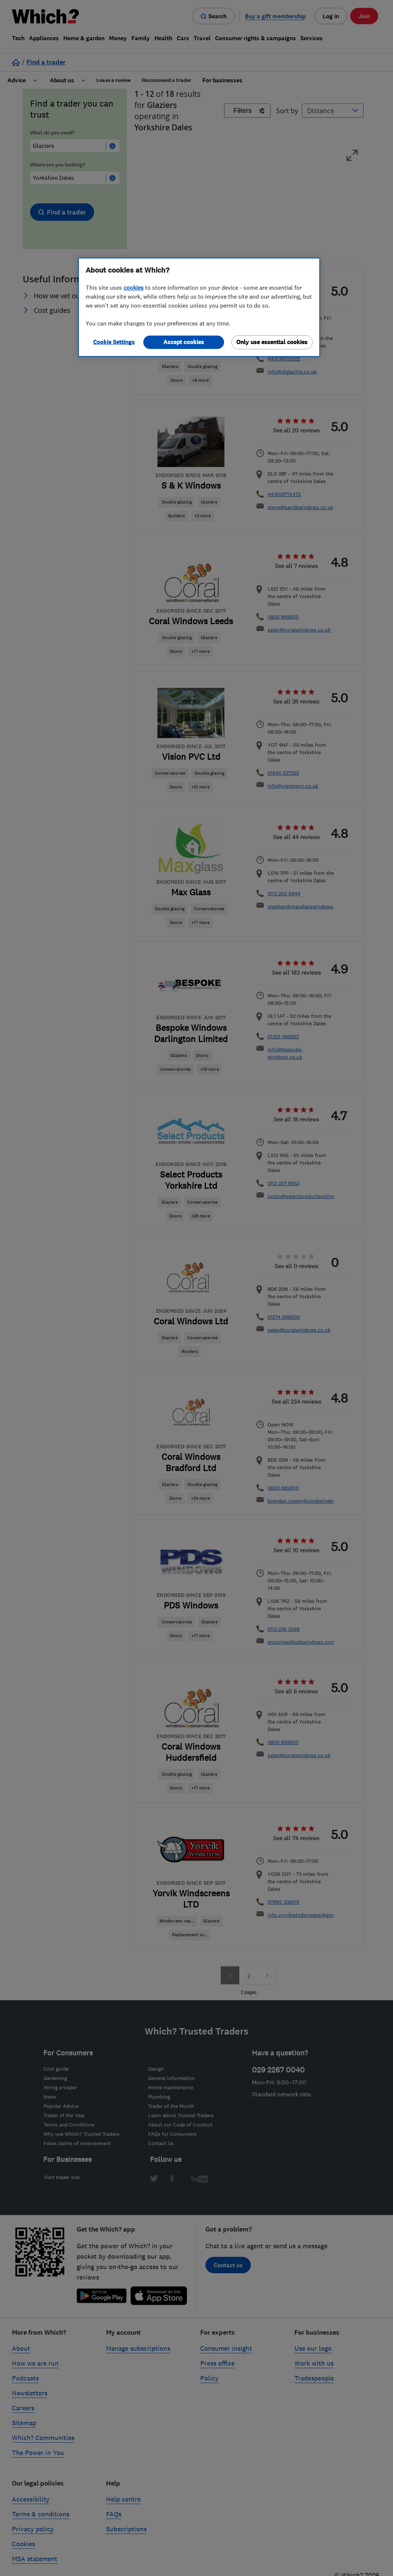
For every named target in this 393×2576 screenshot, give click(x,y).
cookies (134, 287)
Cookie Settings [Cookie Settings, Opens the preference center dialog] (114, 342)
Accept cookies (183, 342)
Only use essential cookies (271, 342)
